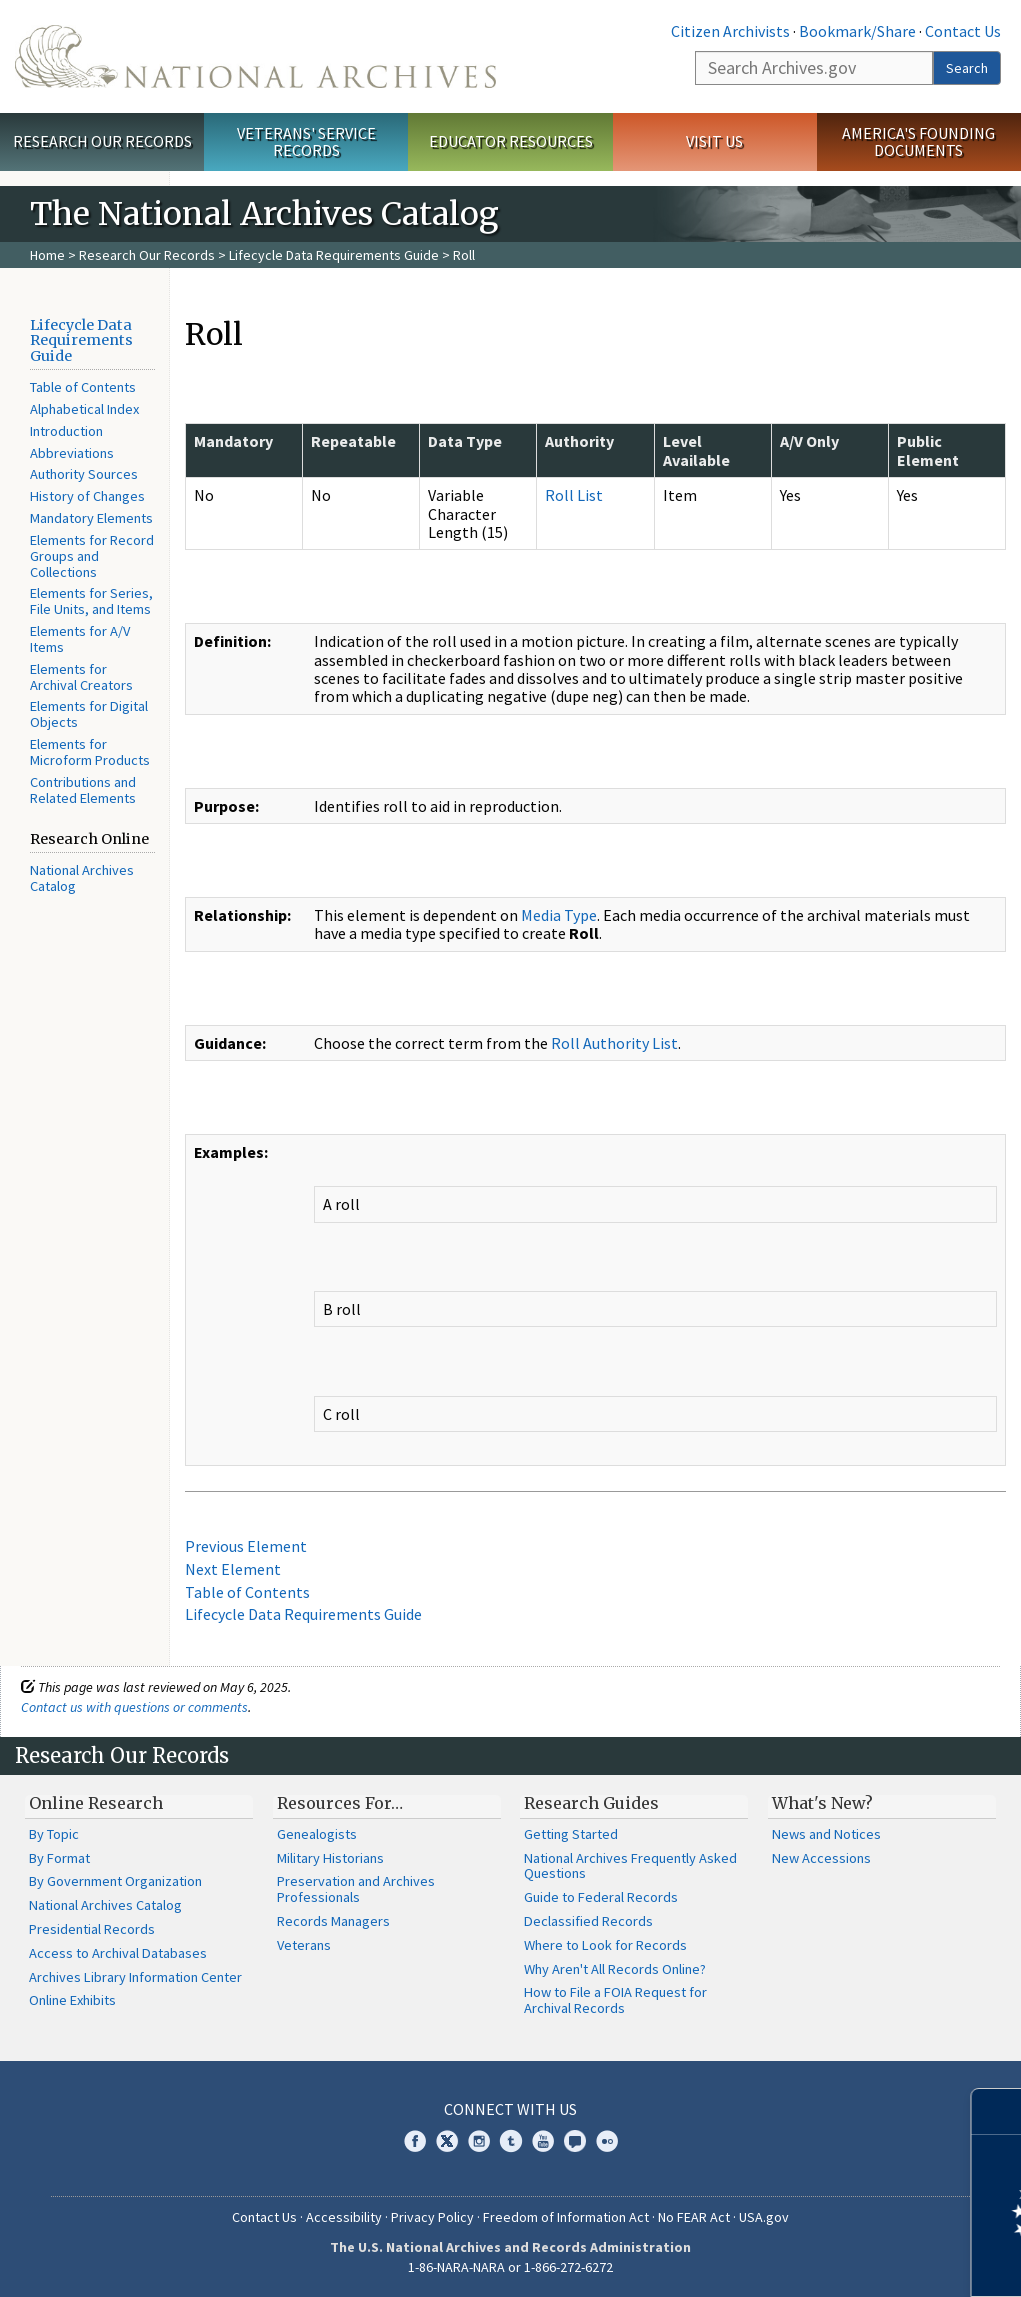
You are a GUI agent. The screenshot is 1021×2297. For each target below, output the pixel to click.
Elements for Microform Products (90, 752)
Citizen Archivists (730, 31)
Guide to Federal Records (601, 1897)
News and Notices (826, 1834)
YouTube (543, 2141)
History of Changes (87, 496)
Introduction (66, 431)
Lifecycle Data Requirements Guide (334, 255)
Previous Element (246, 1546)
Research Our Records (102, 141)
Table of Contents (83, 387)
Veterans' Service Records (306, 141)
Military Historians (330, 1858)
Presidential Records (92, 1929)
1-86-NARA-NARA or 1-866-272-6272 (510, 2267)
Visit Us (714, 141)
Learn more (843, 2261)
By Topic (54, 1834)
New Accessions (821, 1858)
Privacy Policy (432, 2217)
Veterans (304, 1945)
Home (47, 255)
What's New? (822, 1803)
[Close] (997, 2111)
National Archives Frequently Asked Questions (630, 1866)
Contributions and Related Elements (83, 790)
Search (967, 68)
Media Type (559, 915)
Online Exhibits (72, 2000)
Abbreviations (72, 453)
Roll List (574, 495)
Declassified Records (588, 1921)
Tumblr (511, 2141)
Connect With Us (510, 2109)
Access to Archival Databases (118, 1953)
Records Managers (333, 1921)
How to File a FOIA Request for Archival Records (615, 2000)
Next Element (233, 1569)
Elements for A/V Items (80, 639)
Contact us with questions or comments (134, 1707)
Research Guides (591, 1803)
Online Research (96, 1803)
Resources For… (340, 1803)
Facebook (415, 2141)
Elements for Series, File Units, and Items (91, 601)
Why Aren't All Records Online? (615, 1969)
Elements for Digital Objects (89, 714)
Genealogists (317, 1834)
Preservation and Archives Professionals (356, 1889)
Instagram (479, 2141)
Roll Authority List (614, 1043)
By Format (59, 1858)
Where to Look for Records (605, 1945)
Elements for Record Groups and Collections (92, 556)
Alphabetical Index (84, 409)
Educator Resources (511, 141)
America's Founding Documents (918, 141)
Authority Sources (84, 474)
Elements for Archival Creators (81, 677)
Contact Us (963, 31)
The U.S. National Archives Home (255, 56)
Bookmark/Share (857, 31)
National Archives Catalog (82, 878)
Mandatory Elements (91, 518)
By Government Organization (115, 1881)
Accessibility (344, 2217)
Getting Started (571, 1834)
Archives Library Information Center (135, 1977)
